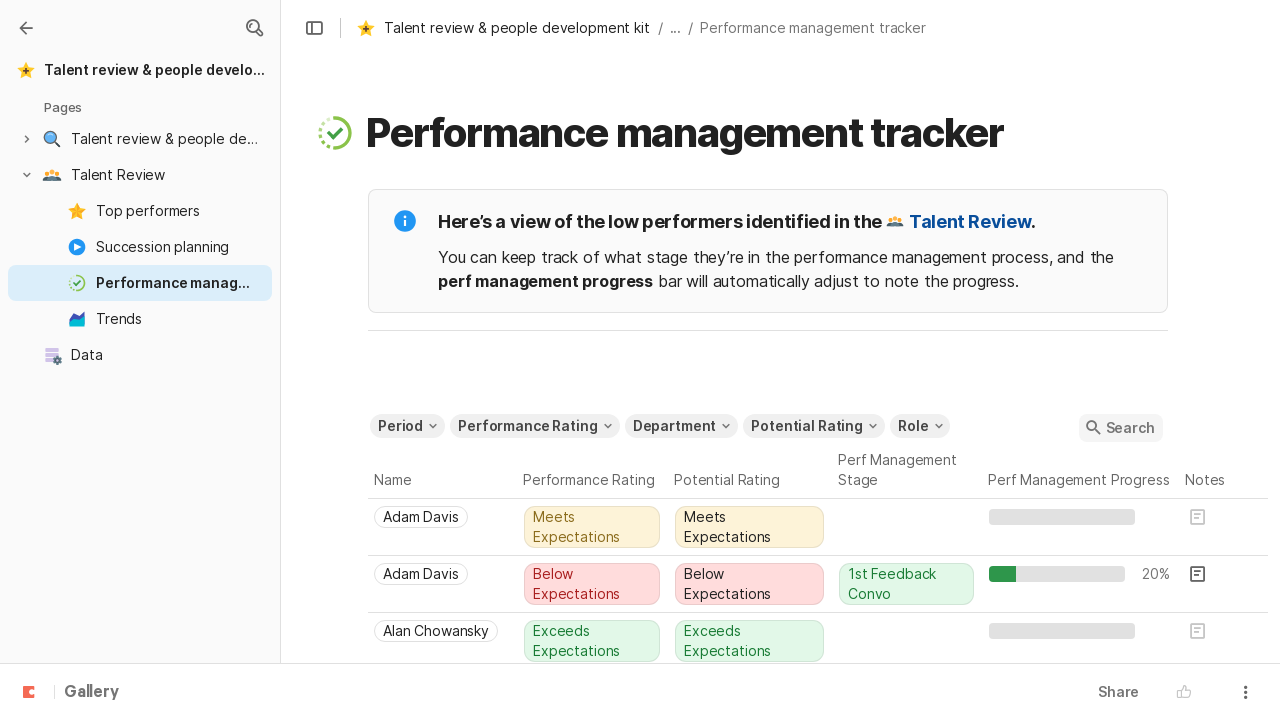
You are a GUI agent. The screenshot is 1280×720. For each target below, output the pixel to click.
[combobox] (443, 517)
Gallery (91, 693)
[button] (254, 28)
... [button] (676, 27)
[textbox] (1156, 517)
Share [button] (1118, 691)
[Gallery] (26, 28)
